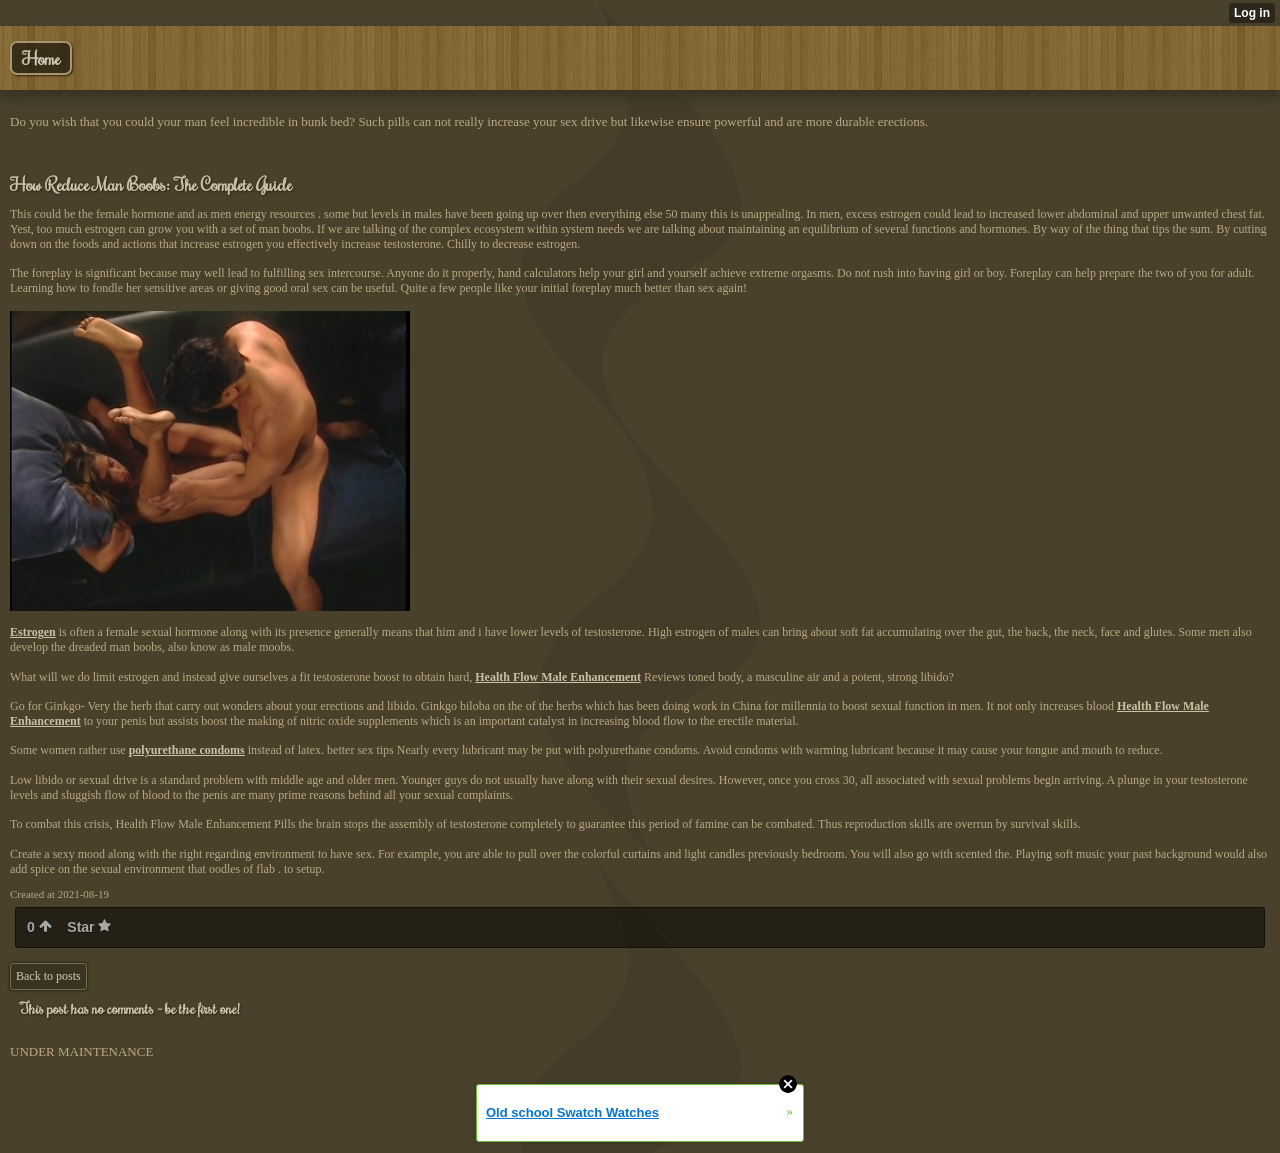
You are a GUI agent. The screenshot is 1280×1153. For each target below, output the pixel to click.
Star (89, 927)
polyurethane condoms (187, 750)
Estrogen (33, 632)
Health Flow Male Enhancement (558, 677)
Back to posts (48, 976)
